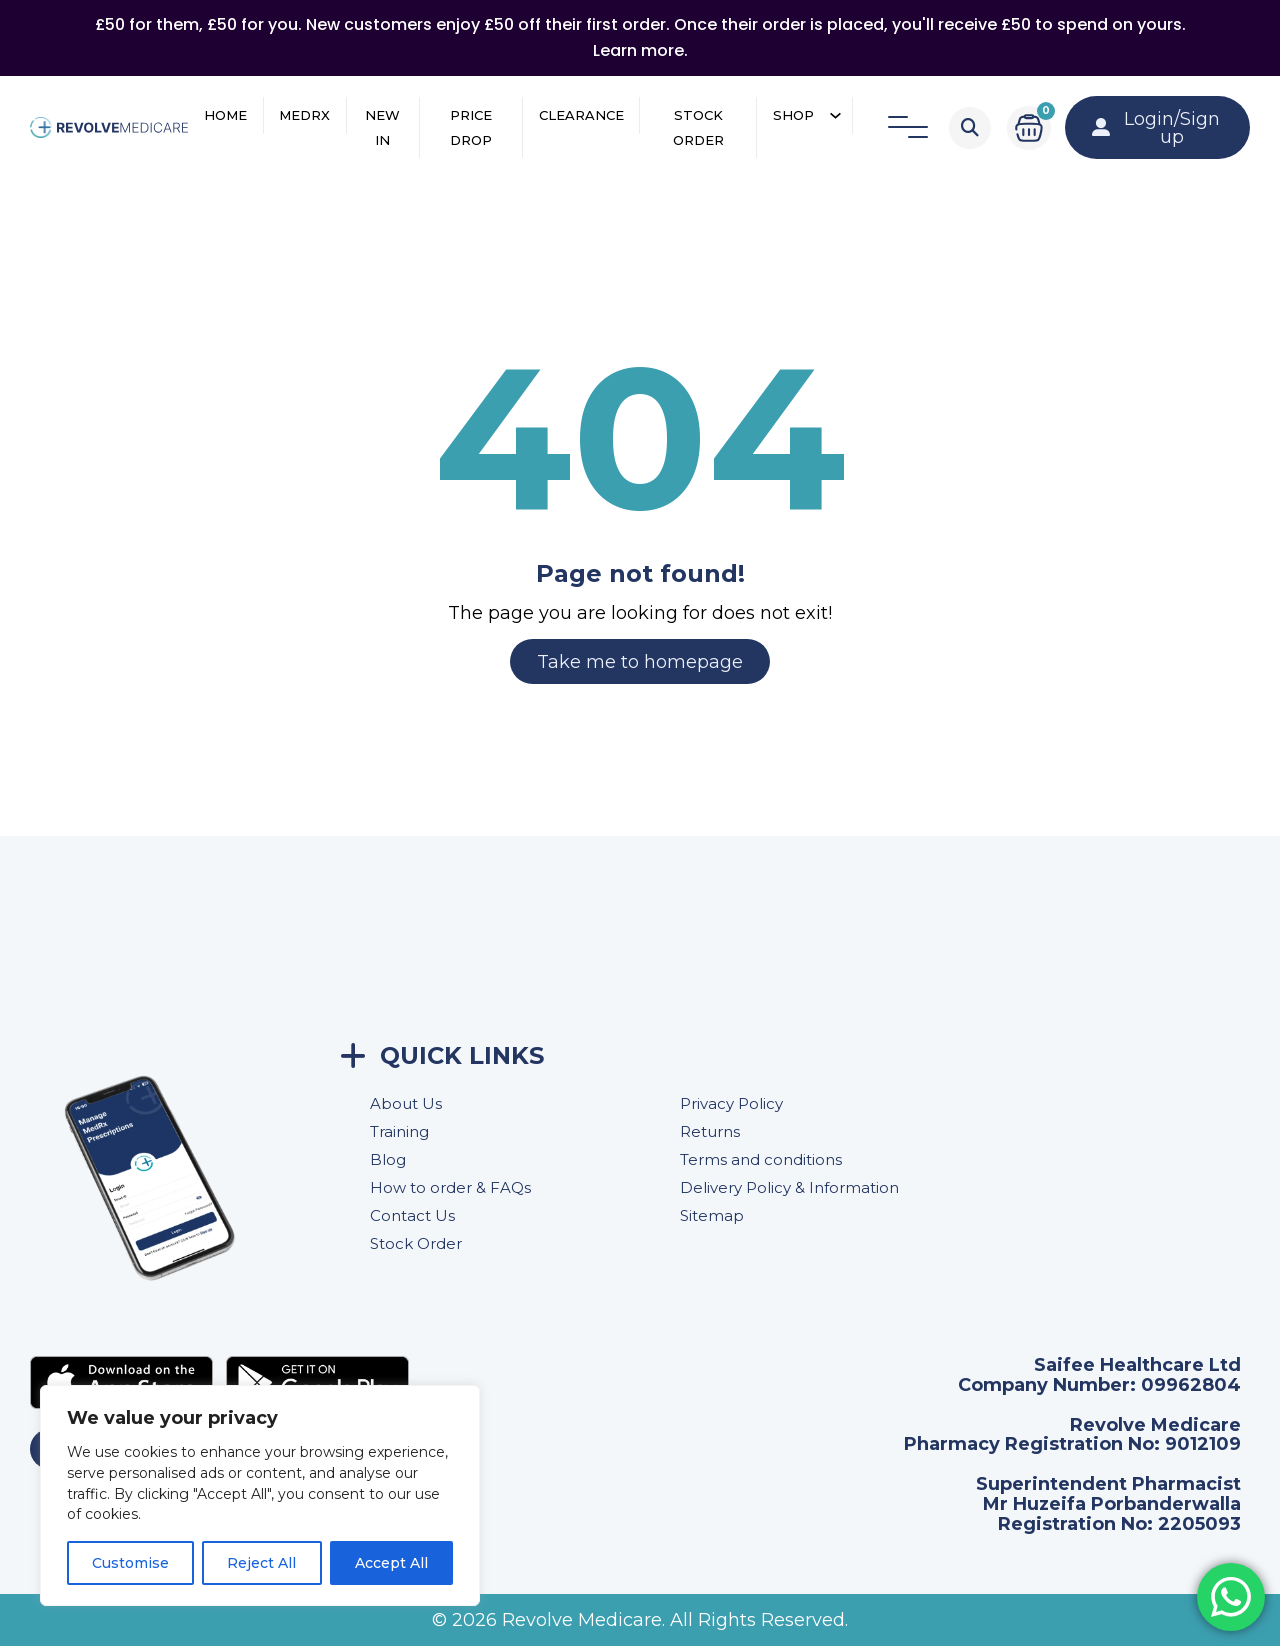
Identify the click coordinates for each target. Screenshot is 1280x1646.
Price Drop (471, 127)
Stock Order (698, 127)
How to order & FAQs (450, 1187)
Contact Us (412, 1215)
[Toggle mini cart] (1029, 128)
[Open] (908, 128)
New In (382, 127)
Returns (710, 1131)
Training (399, 1131)
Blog (388, 1159)
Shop (793, 115)
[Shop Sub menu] (835, 115)
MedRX (304, 115)
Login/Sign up (1155, 128)
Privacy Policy (731, 1103)
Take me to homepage (640, 662)
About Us (406, 1103)
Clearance (581, 115)
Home (225, 115)
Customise (130, 1563)
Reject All (261, 1563)
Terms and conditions (761, 1159)
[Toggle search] (970, 128)
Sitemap (712, 1215)
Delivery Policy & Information (789, 1187)
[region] (260, 1495)
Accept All (391, 1563)
